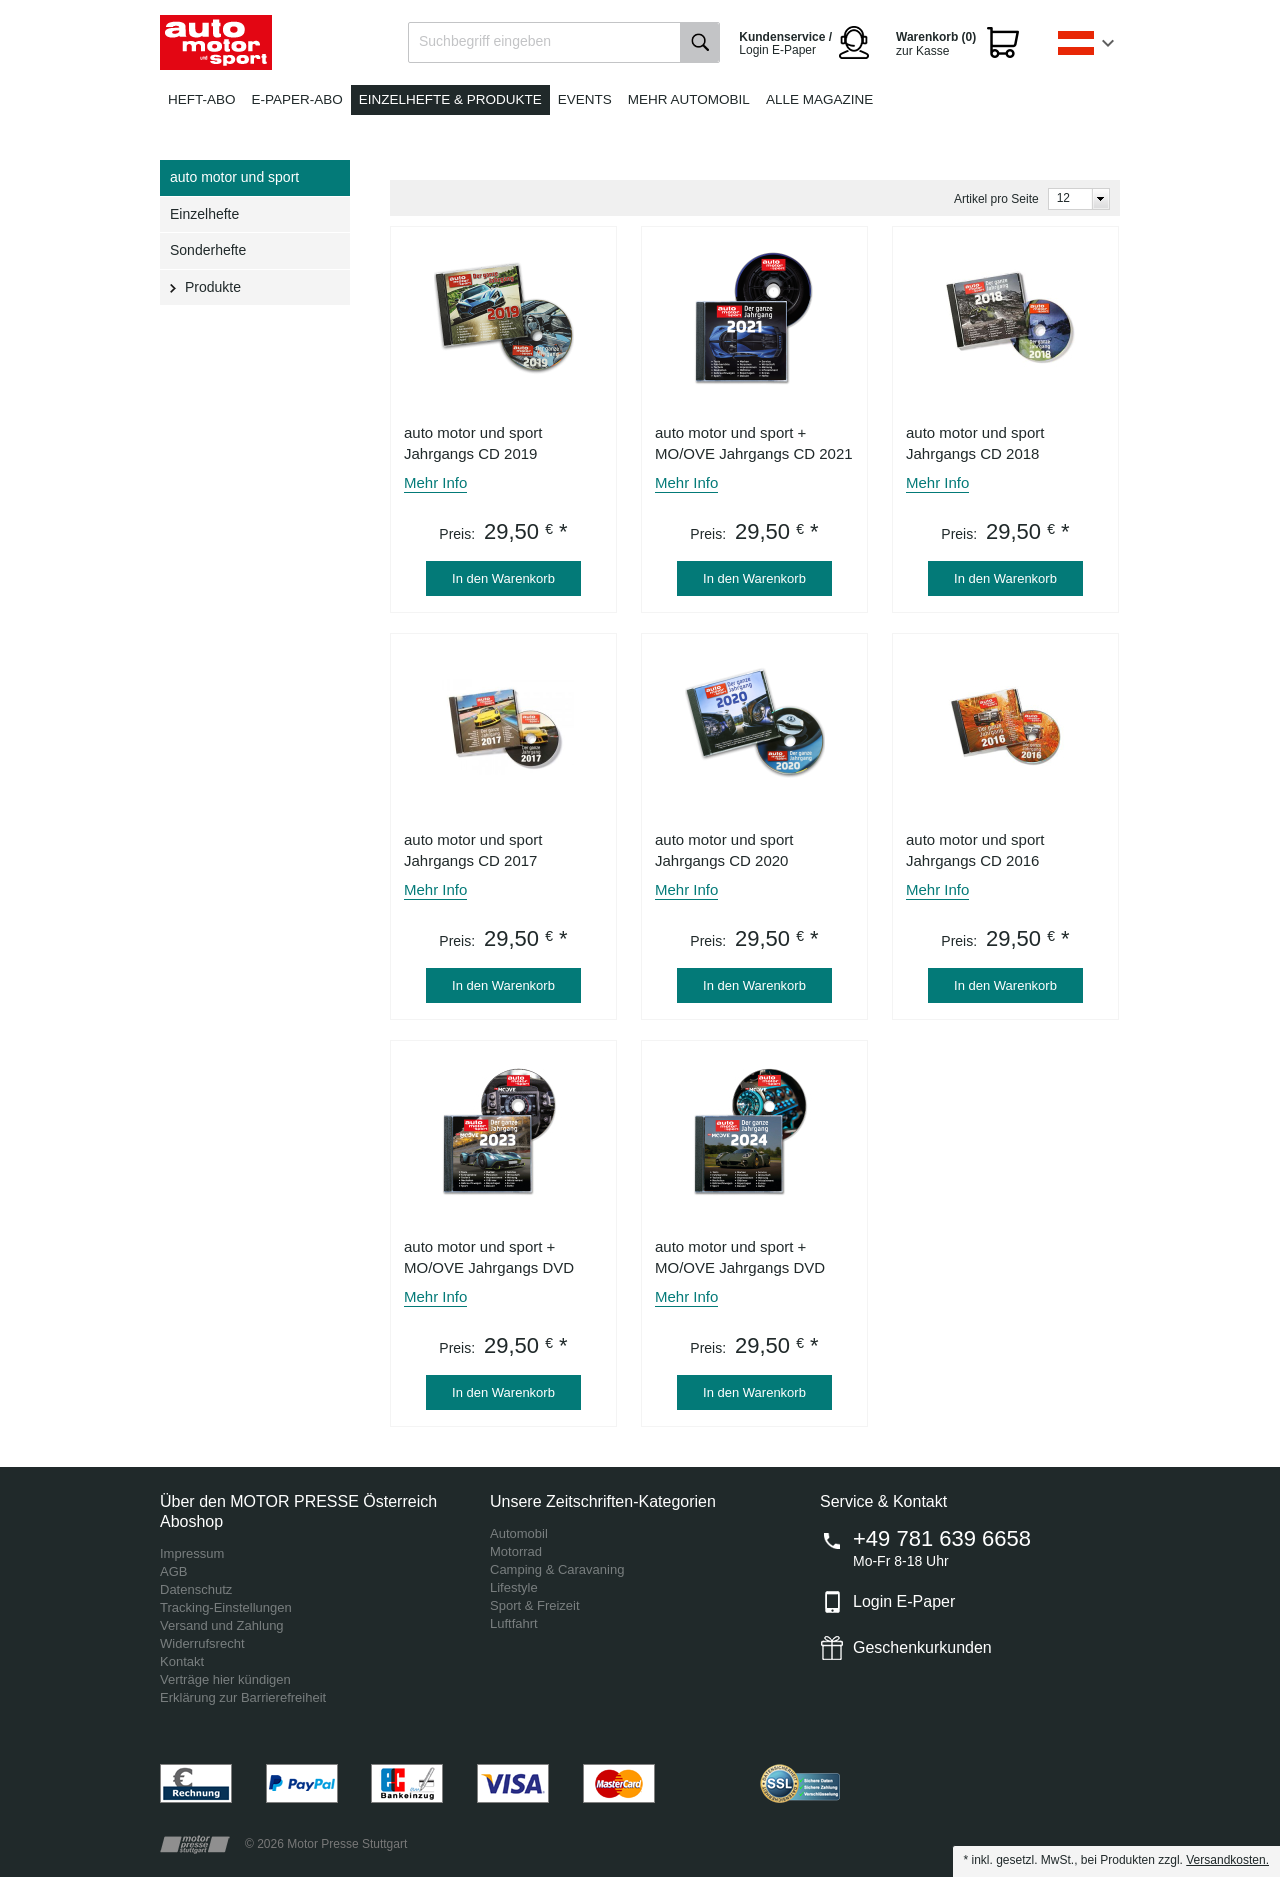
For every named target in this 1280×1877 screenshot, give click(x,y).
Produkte (213, 287)
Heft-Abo (202, 99)
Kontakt (182, 1661)
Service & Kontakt (883, 1501)
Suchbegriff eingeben (485, 41)
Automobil (519, 1533)
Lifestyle (514, 1587)
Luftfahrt (514, 1623)
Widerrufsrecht (202, 1643)
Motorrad (516, 1551)
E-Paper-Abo (297, 99)
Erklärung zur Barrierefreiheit (243, 1697)
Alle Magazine (819, 99)
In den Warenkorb (503, 578)
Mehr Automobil (689, 99)
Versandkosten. (1227, 1860)
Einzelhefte (204, 214)
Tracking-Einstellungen (226, 1607)
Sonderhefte (208, 250)
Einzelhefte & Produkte (450, 99)
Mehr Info (435, 482)
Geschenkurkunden (922, 1647)
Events (585, 99)
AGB (173, 1571)
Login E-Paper (904, 1601)
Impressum (192, 1553)
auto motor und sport (234, 177)
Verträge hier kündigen (225, 1679)
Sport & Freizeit (535, 1605)
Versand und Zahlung (222, 1625)
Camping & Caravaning (557, 1569)
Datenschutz (196, 1589)
